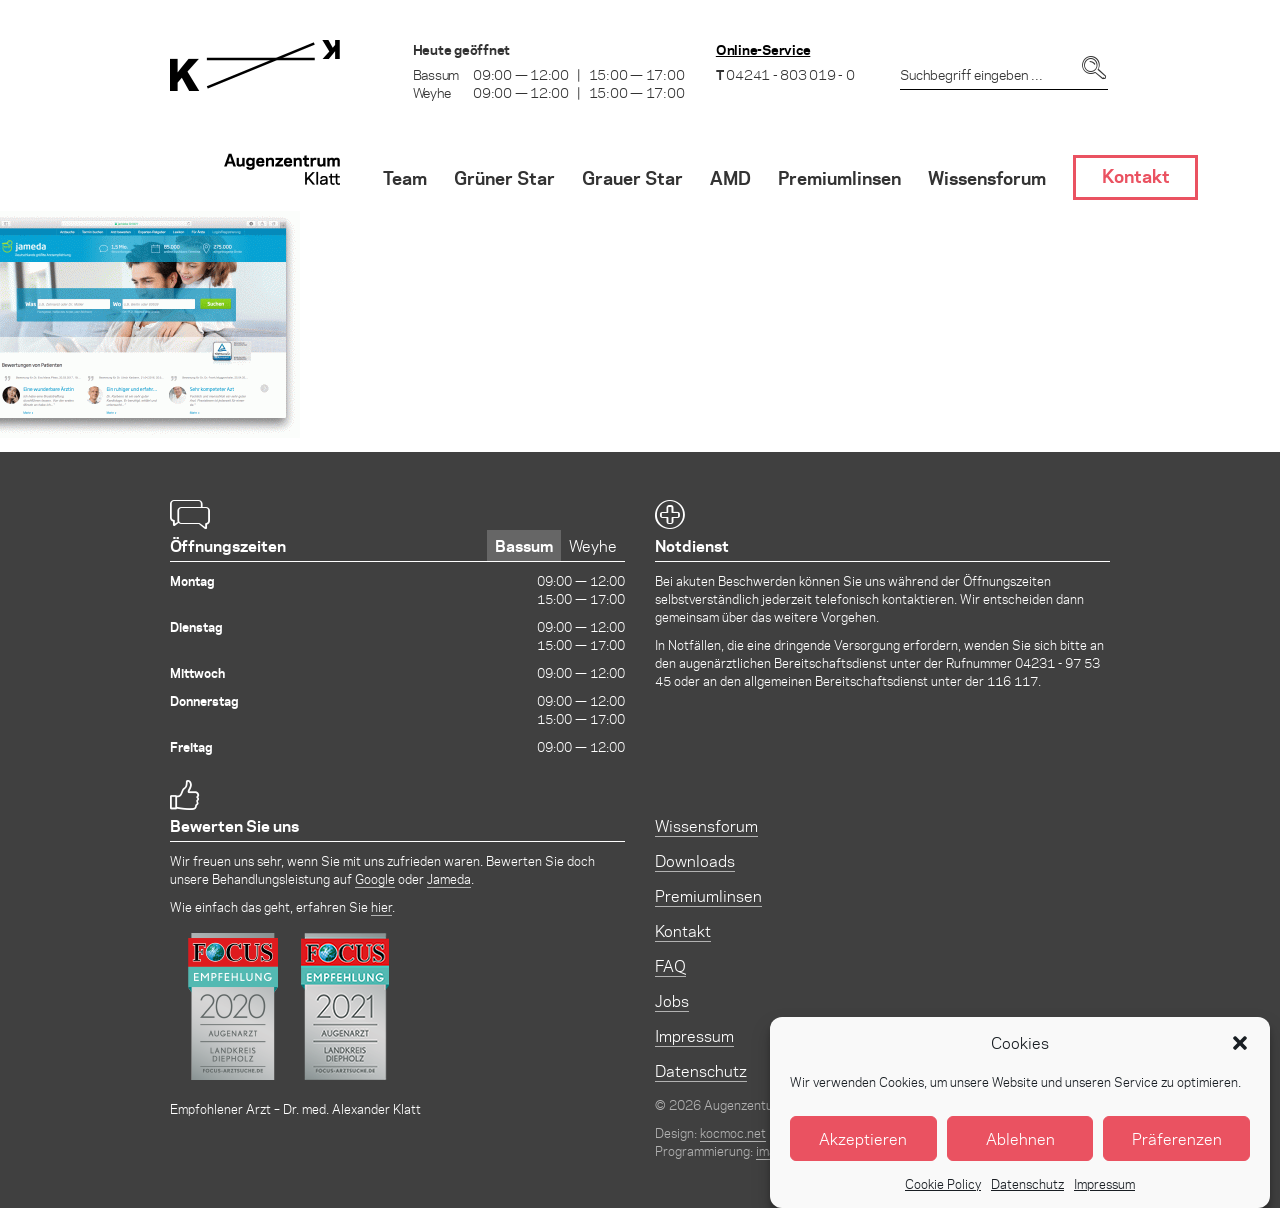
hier (381, 906)
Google (375, 878)
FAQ (670, 965)
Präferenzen (1177, 1158)
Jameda (449, 878)
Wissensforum (706, 825)
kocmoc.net (733, 1132)
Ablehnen (1020, 1158)
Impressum (694, 1035)
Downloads (695, 860)
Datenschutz (701, 1070)
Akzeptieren (863, 1158)
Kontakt (683, 930)
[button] (1240, 1063)
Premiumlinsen (708, 895)
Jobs (672, 1000)
